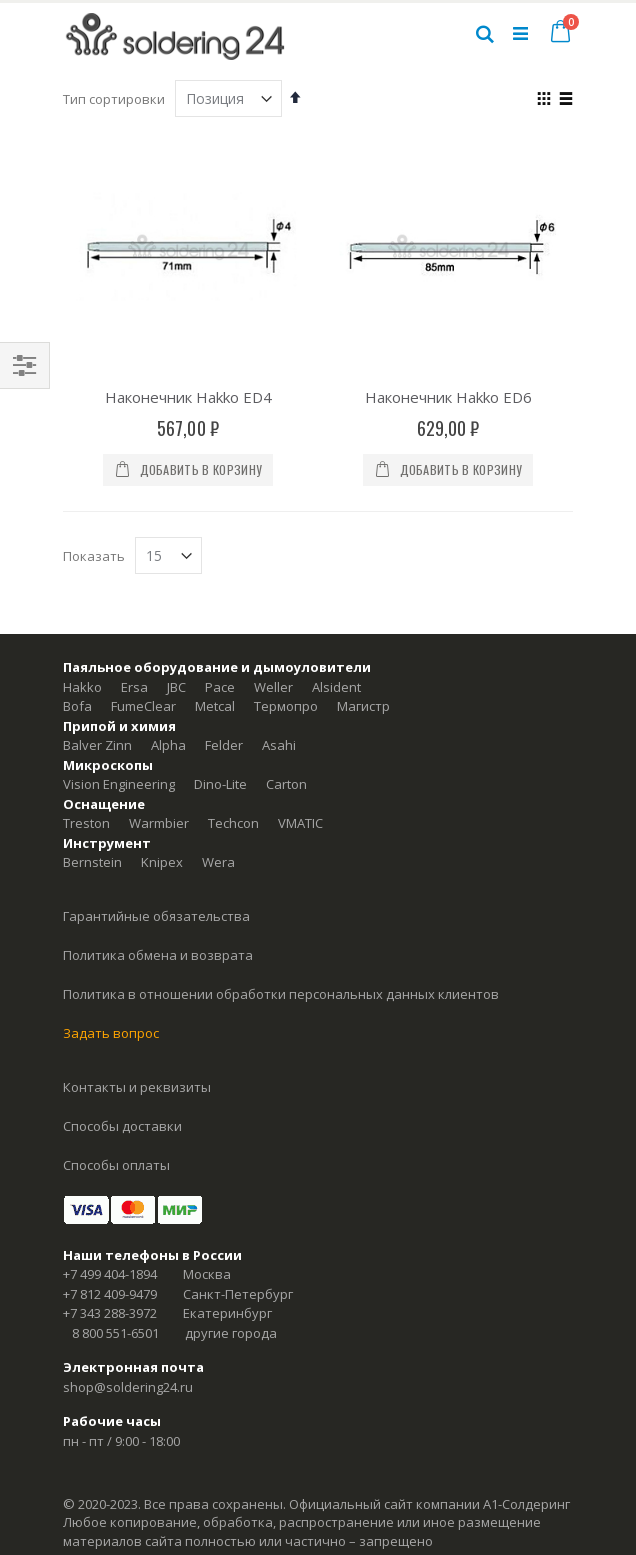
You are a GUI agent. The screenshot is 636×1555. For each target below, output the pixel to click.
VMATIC (300, 823)
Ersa (134, 687)
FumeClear (143, 706)
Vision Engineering (119, 784)
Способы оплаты (116, 1165)
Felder (224, 745)
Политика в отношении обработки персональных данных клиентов (281, 994)
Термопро (286, 706)
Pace (220, 687)
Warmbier (159, 823)
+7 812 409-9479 (110, 1294)
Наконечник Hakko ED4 (188, 397)
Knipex (162, 862)
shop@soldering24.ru (128, 1387)
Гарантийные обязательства (156, 916)
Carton (286, 784)
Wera (218, 862)
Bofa (77, 706)
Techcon (233, 823)
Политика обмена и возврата (158, 955)
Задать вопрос (111, 1033)
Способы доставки (122, 1126)
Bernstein (92, 862)
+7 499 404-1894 (110, 1274)
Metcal (215, 706)
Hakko (82, 687)
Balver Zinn (97, 745)
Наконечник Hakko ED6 (448, 397)
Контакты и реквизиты (137, 1087)
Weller (273, 687)
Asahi (279, 745)
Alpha (168, 745)
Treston (86, 823)
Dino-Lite (220, 784)
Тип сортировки (114, 99)
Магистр (363, 706)
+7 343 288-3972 (110, 1313)
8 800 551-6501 (115, 1333)
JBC (176, 687)
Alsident (336, 687)
